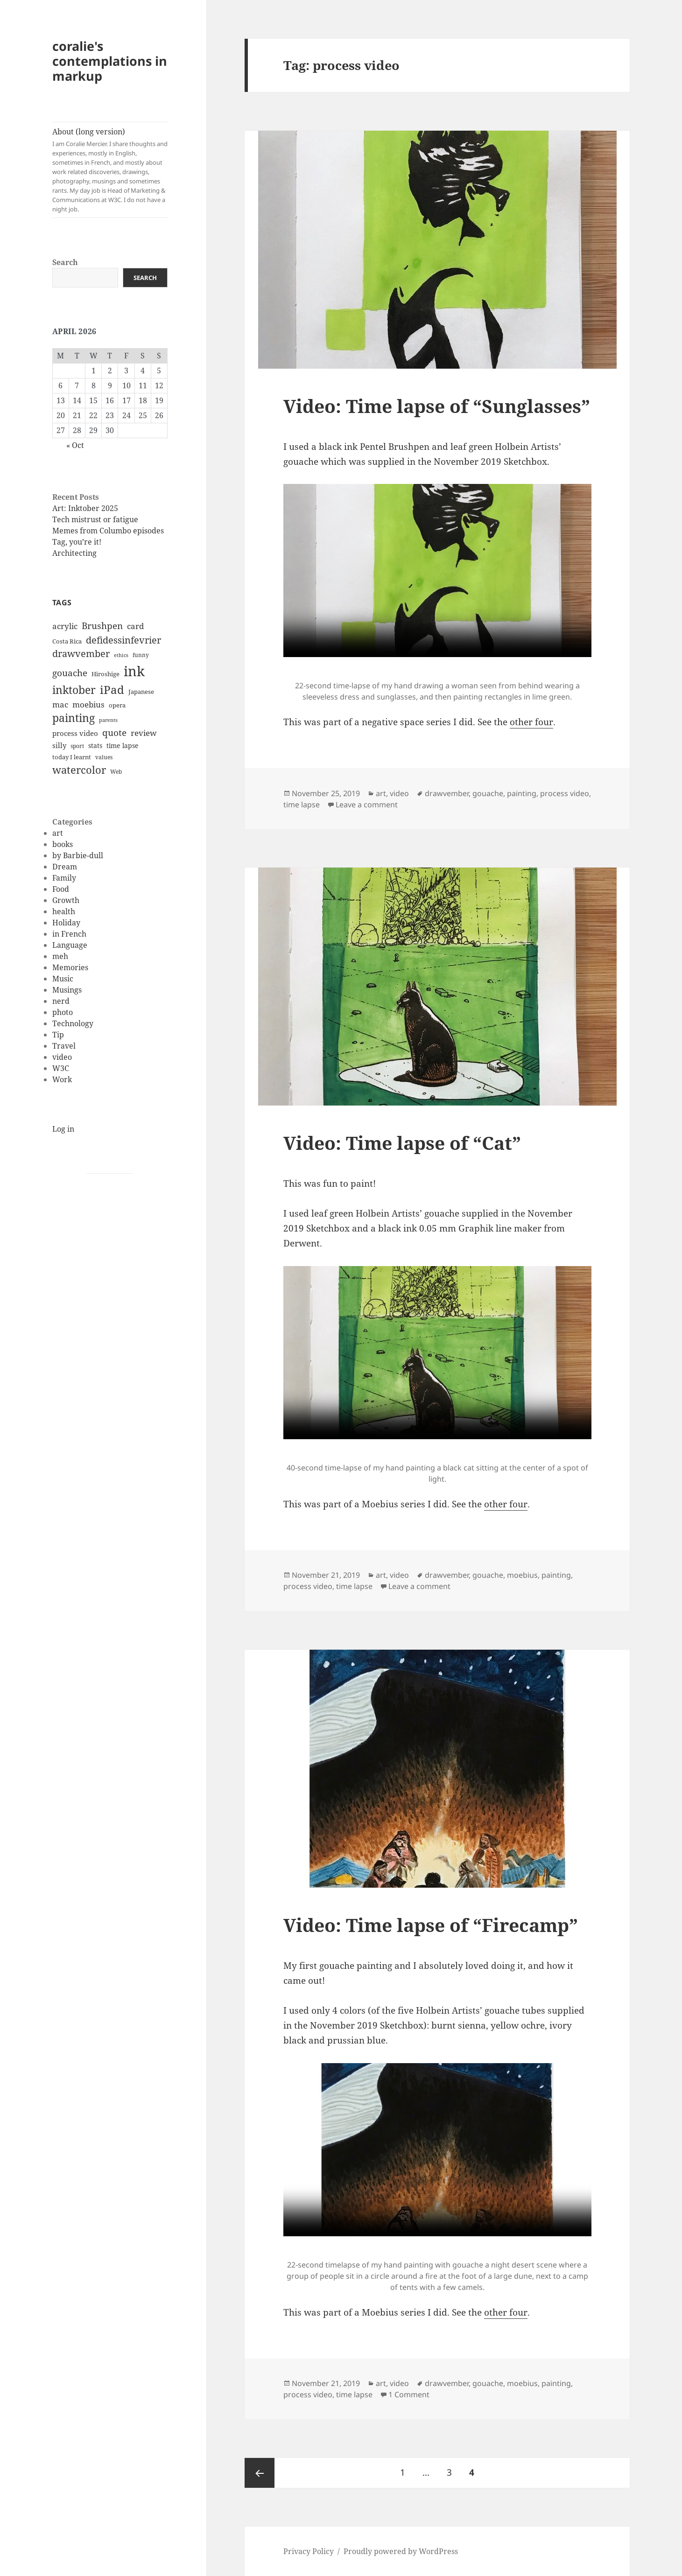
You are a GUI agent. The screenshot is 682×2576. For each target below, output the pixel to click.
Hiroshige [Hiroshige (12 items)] (105, 674)
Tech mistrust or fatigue (95, 519)
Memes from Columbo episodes (108, 530)
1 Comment (408, 2394)
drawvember (447, 793)
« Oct (75, 445)
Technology (72, 1023)
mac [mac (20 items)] (60, 704)
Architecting (74, 553)
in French (69, 934)
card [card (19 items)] (135, 626)
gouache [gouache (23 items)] (69, 673)
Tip (58, 1034)
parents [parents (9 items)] (108, 720)
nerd (61, 1001)
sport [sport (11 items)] (77, 746)
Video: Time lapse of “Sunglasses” (436, 405)
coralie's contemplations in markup (109, 60)
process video (564, 793)
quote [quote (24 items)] (114, 733)
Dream (64, 866)
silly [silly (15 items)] (59, 745)
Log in (63, 1129)
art (57, 833)
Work (62, 1079)
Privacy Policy (308, 2551)
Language (69, 945)
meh (60, 956)
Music (62, 978)
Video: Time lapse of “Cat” (402, 1142)
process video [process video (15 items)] (75, 733)
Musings (67, 990)
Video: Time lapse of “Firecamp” (430, 1924)
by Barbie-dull (77, 855)
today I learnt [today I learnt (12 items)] (71, 757)
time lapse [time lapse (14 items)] (122, 745)
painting (521, 793)
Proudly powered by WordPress (401, 2551)
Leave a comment (367, 804)
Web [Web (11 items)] (116, 772)
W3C (60, 1068)
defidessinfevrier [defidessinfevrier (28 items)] (123, 639)
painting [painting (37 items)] (73, 718)
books (62, 844)
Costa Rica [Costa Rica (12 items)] (67, 641)
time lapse (301, 804)
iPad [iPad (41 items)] (112, 689)
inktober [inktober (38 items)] (74, 689)
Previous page (259, 2473)
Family (64, 878)
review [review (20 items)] (144, 732)
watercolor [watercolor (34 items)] (79, 770)
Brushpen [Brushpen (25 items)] (102, 625)
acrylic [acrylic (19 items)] (64, 626)
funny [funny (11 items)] (141, 655)
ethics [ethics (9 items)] (121, 655)
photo (62, 1012)
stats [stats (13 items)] (95, 745)
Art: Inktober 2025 (85, 508)
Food (60, 889)
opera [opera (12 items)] (117, 705)
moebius (522, 1575)
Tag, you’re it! (76, 542)
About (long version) (110, 170)
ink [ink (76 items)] (134, 671)
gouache (487, 793)
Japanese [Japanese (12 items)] (141, 691)
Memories (70, 967)
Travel (64, 1046)
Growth (65, 900)
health (63, 911)
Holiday (66, 922)
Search (65, 262)
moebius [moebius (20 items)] (88, 704)
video (62, 1057)
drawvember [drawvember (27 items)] (81, 653)
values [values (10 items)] (103, 757)
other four (531, 722)
